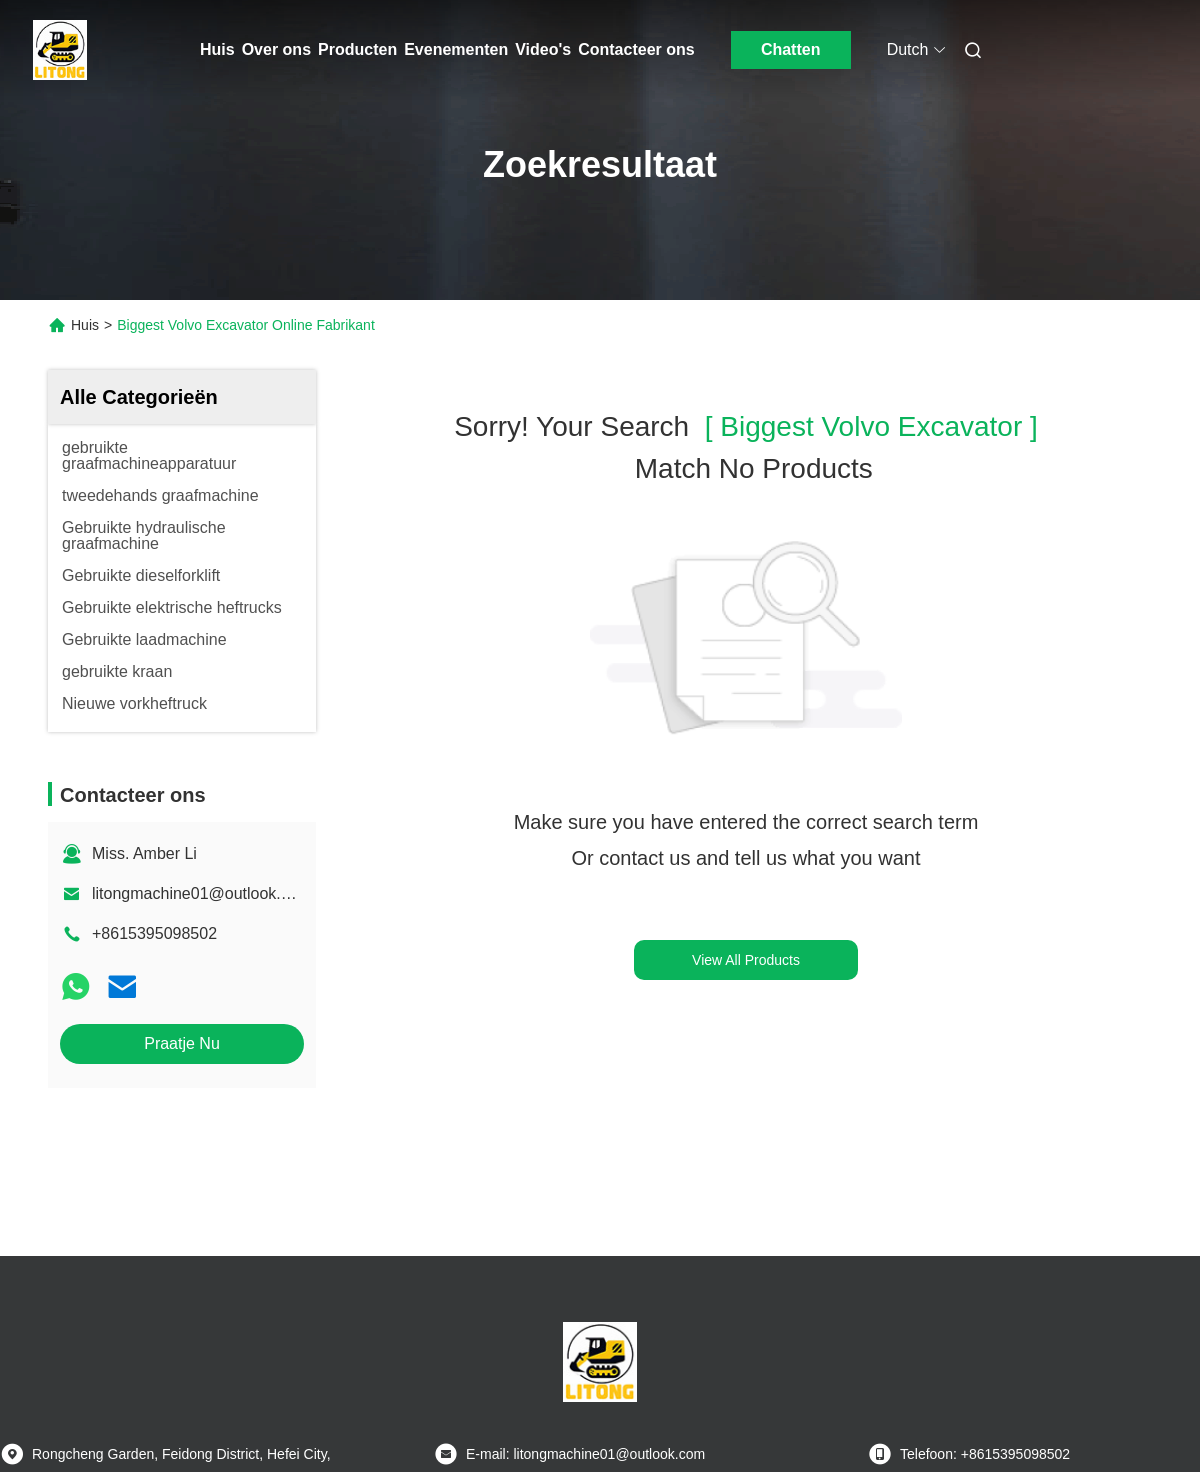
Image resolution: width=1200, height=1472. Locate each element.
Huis (217, 49)
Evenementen (456, 49)
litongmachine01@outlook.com (201, 893)
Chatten (791, 49)
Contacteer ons (636, 49)
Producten (357, 49)
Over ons (276, 49)
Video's (543, 49)
